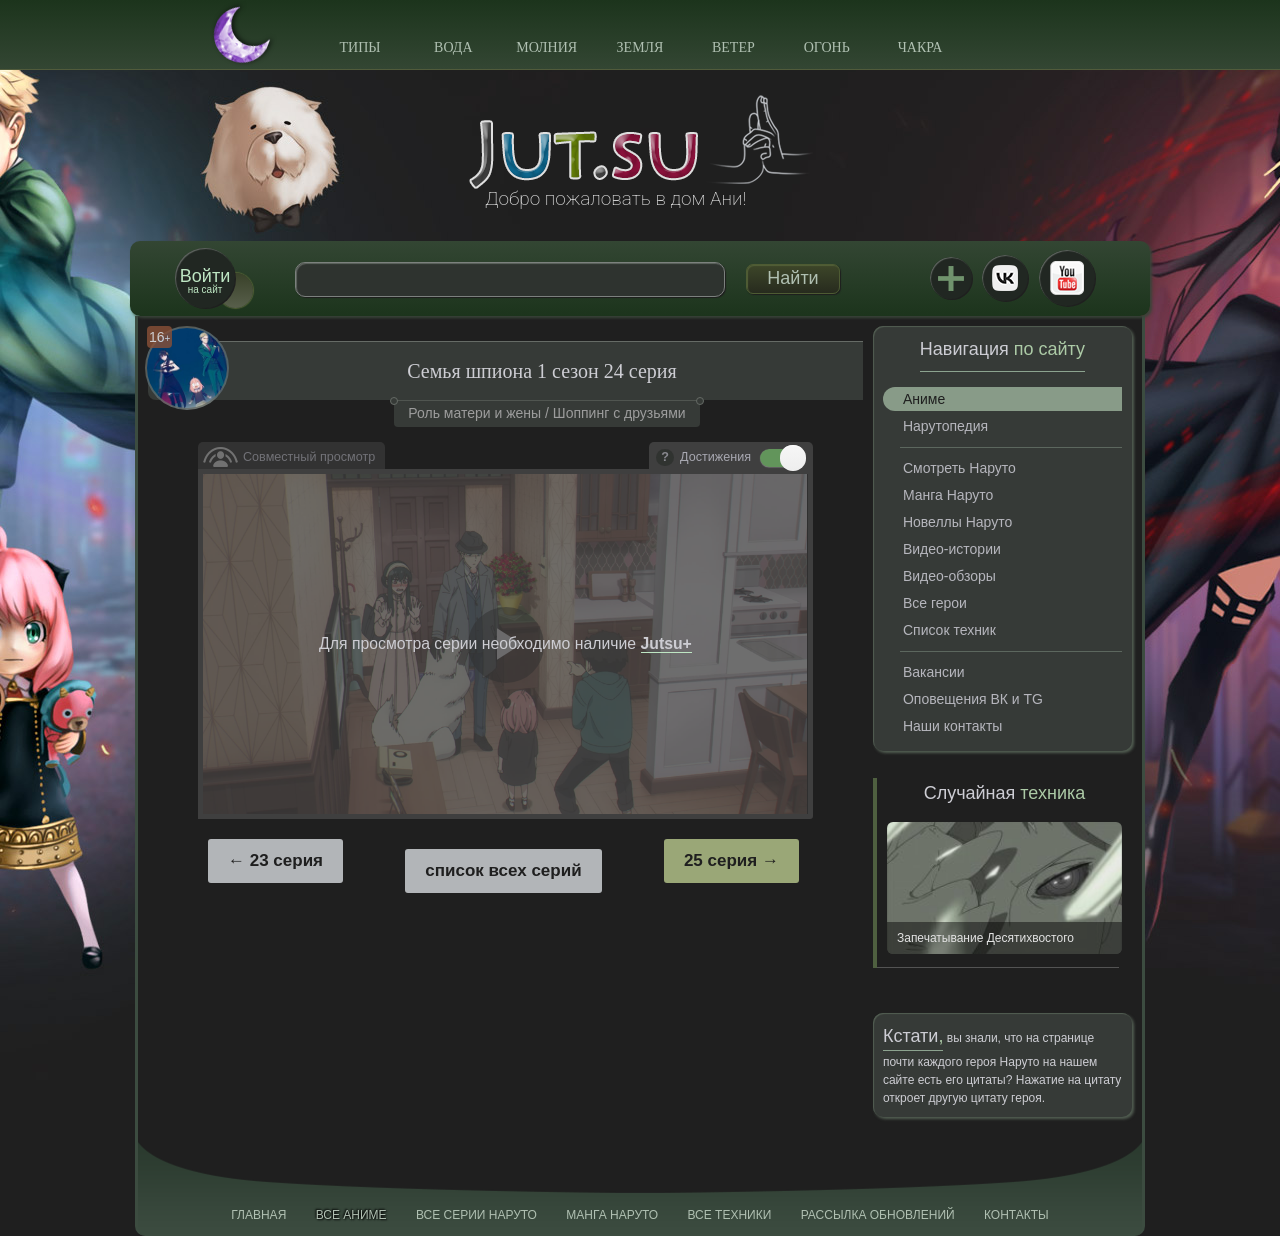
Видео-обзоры (949, 576)
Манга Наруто (948, 495)
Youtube (1067, 278)
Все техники (729, 1215)
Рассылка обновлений (878, 1215)
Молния (546, 47)
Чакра (920, 47)
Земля (640, 47)
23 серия (286, 860)
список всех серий (503, 870)
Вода (453, 47)
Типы (359, 47)
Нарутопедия (945, 426)
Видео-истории (952, 549)
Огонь (827, 47)
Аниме (924, 399)
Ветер (733, 47)
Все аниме (351, 1215)
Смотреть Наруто (959, 468)
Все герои (935, 603)
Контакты (1016, 1215)
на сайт (205, 280)
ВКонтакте (1005, 278)
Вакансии (934, 672)
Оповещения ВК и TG (973, 699)
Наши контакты (952, 726)
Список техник (949, 630)
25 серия (720, 860)
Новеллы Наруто (957, 522)
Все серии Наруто (476, 1215)
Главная (258, 1215)
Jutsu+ (951, 278)
